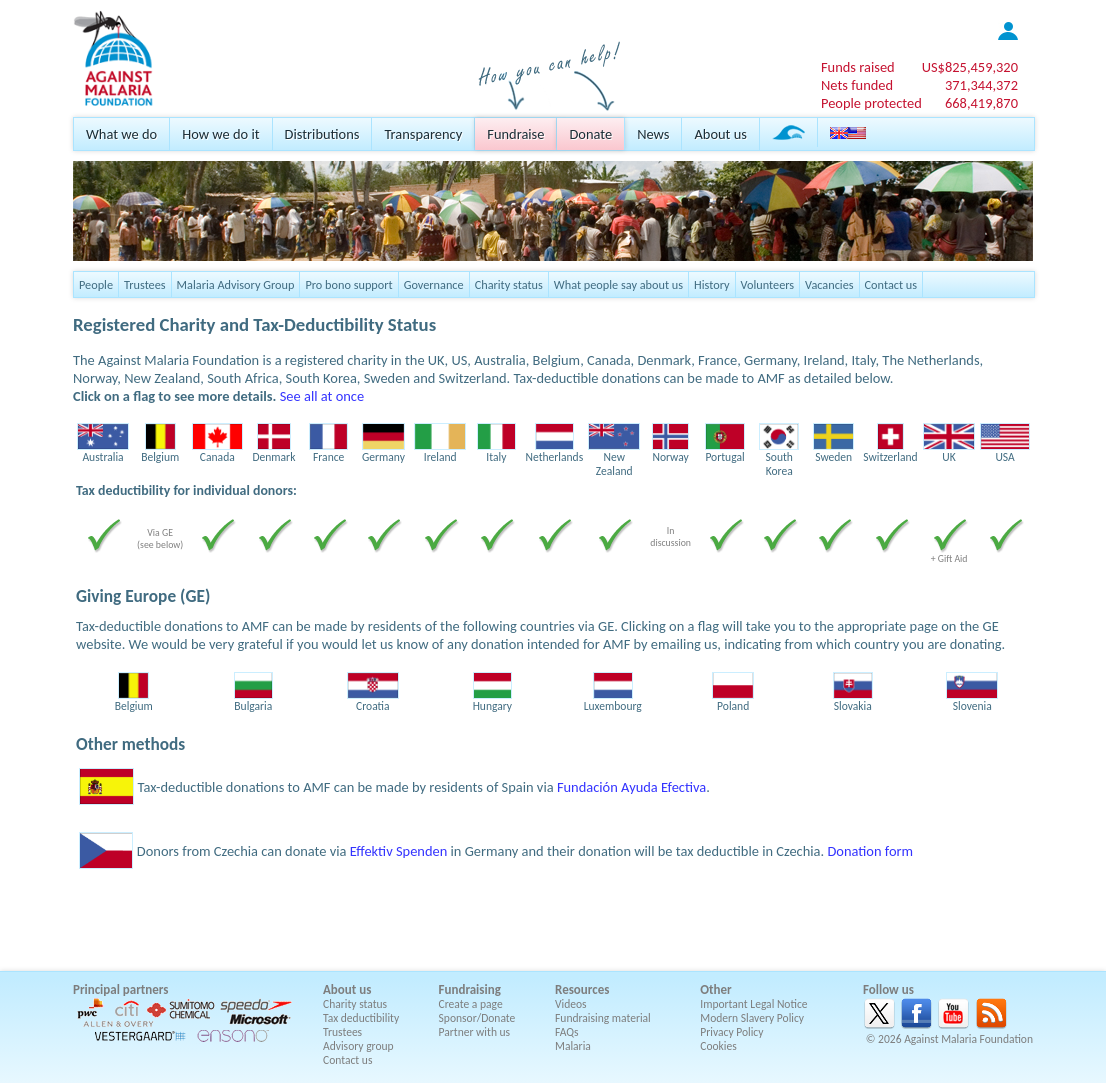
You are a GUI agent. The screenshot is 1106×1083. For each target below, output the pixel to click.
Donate (590, 134)
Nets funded (857, 85)
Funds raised (858, 67)
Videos (571, 1004)
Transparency (423, 134)
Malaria (573, 1046)
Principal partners (120, 989)
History (711, 284)
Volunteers (768, 284)
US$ (970, 67)
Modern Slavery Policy (752, 1018)
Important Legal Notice (753, 1004)
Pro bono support (348, 284)
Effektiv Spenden (399, 851)
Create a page (471, 1004)
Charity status (509, 284)
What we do (121, 134)
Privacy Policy (731, 1032)
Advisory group (358, 1046)
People (96, 284)
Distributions (322, 134)
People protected (871, 103)
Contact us (891, 284)
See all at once (322, 396)
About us (720, 134)
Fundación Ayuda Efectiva (631, 787)
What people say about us (618, 284)
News (653, 134)
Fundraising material (603, 1018)
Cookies (718, 1046)
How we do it (220, 134)
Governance (434, 284)
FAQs (567, 1032)
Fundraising (470, 989)
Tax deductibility (361, 1018)
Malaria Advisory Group (236, 284)
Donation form (870, 851)
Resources (582, 989)
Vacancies (829, 284)
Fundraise (515, 134)
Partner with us (475, 1032)
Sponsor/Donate (477, 1018)
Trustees (145, 284)
